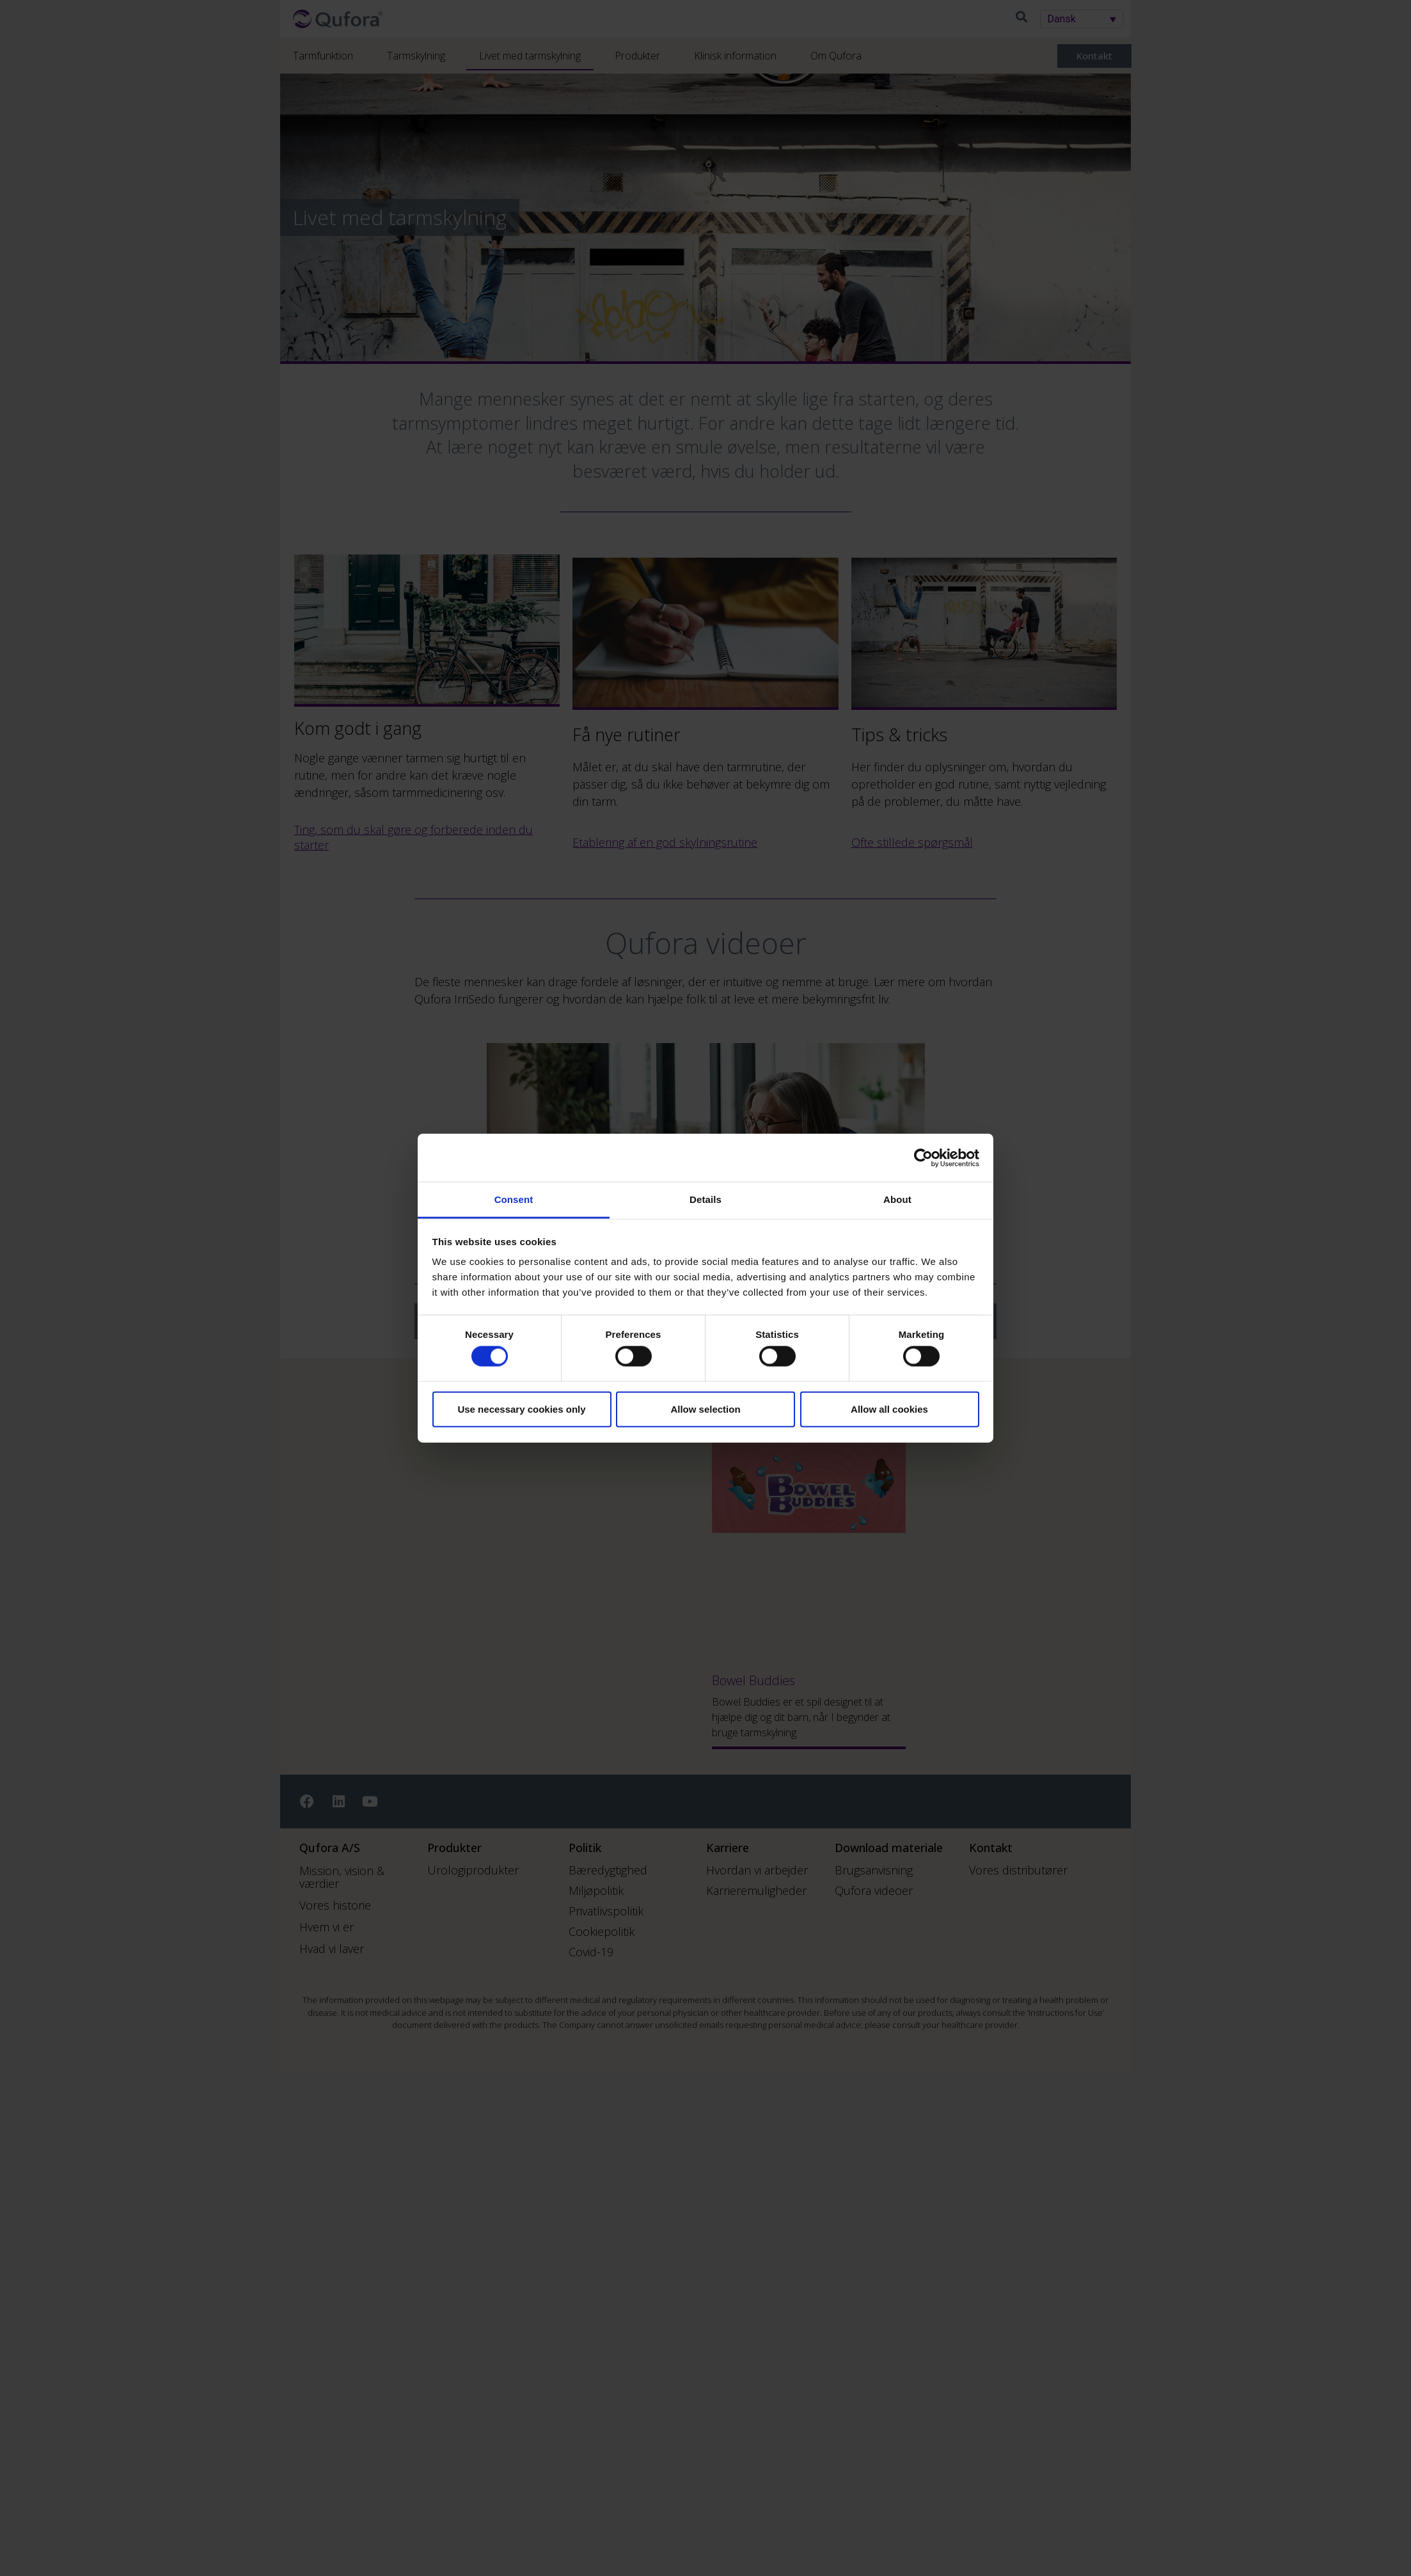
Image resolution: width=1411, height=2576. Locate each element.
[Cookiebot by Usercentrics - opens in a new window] (923, 1157)
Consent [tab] (513, 1199)
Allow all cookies (889, 1408)
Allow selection (705, 1408)
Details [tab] (705, 1199)
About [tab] (897, 1199)
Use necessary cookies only (521, 1408)
